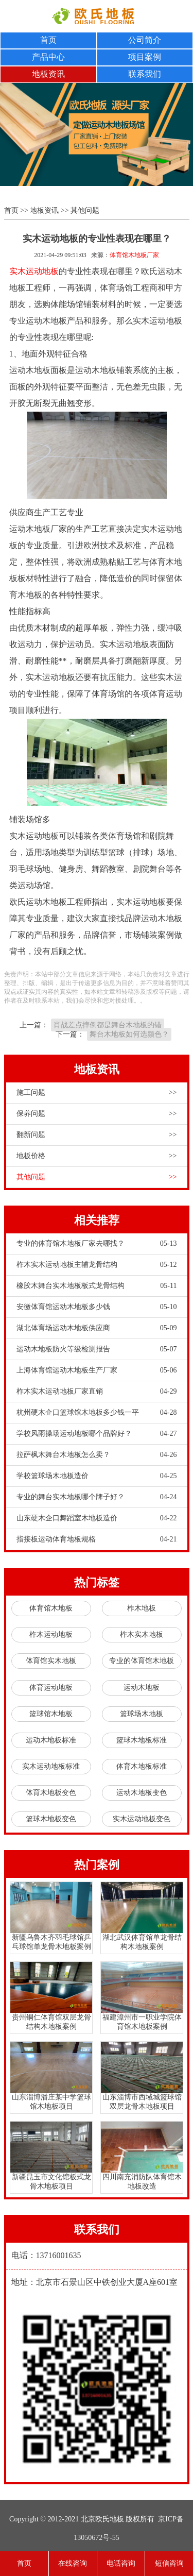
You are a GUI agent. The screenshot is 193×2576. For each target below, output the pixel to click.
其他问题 (85, 210)
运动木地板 (142, 1687)
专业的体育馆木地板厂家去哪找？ (96, 1243)
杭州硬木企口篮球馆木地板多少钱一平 (96, 1412)
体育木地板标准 (141, 1766)
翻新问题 (96, 1135)
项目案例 (144, 57)
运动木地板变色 (141, 1793)
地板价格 (96, 1156)
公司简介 (144, 40)
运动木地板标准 (51, 1740)
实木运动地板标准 (51, 1766)
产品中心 (48, 57)
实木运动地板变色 (141, 1819)
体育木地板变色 (51, 1793)
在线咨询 (72, 2563)
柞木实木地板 (141, 1634)
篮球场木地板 (141, 1714)
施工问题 (96, 1092)
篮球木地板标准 (141, 1740)
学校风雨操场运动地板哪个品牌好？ (96, 1433)
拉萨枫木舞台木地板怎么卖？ (96, 1455)
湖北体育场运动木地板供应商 (96, 1328)
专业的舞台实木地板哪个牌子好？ (96, 1497)
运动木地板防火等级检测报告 (96, 1349)
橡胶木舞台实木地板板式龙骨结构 (96, 1286)
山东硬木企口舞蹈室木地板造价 (96, 1518)
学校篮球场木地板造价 (96, 1476)
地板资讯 (48, 74)
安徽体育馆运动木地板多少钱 (96, 1307)
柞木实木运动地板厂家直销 (96, 1391)
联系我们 (144, 74)
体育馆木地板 (51, 1608)
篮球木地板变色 (51, 1819)
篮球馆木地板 (51, 1714)
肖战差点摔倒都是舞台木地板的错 (108, 1025)
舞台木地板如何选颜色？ (129, 1034)
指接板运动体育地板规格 (96, 1539)
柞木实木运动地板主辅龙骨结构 (96, 1265)
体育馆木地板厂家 (134, 255)
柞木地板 (141, 1608)
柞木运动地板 (51, 1634)
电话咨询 (121, 2563)
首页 (48, 40)
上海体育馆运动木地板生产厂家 (96, 1370)
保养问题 (96, 1114)
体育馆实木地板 (51, 1661)
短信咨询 (169, 2563)
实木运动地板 (34, 271)
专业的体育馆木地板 (141, 1661)
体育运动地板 (51, 1687)
